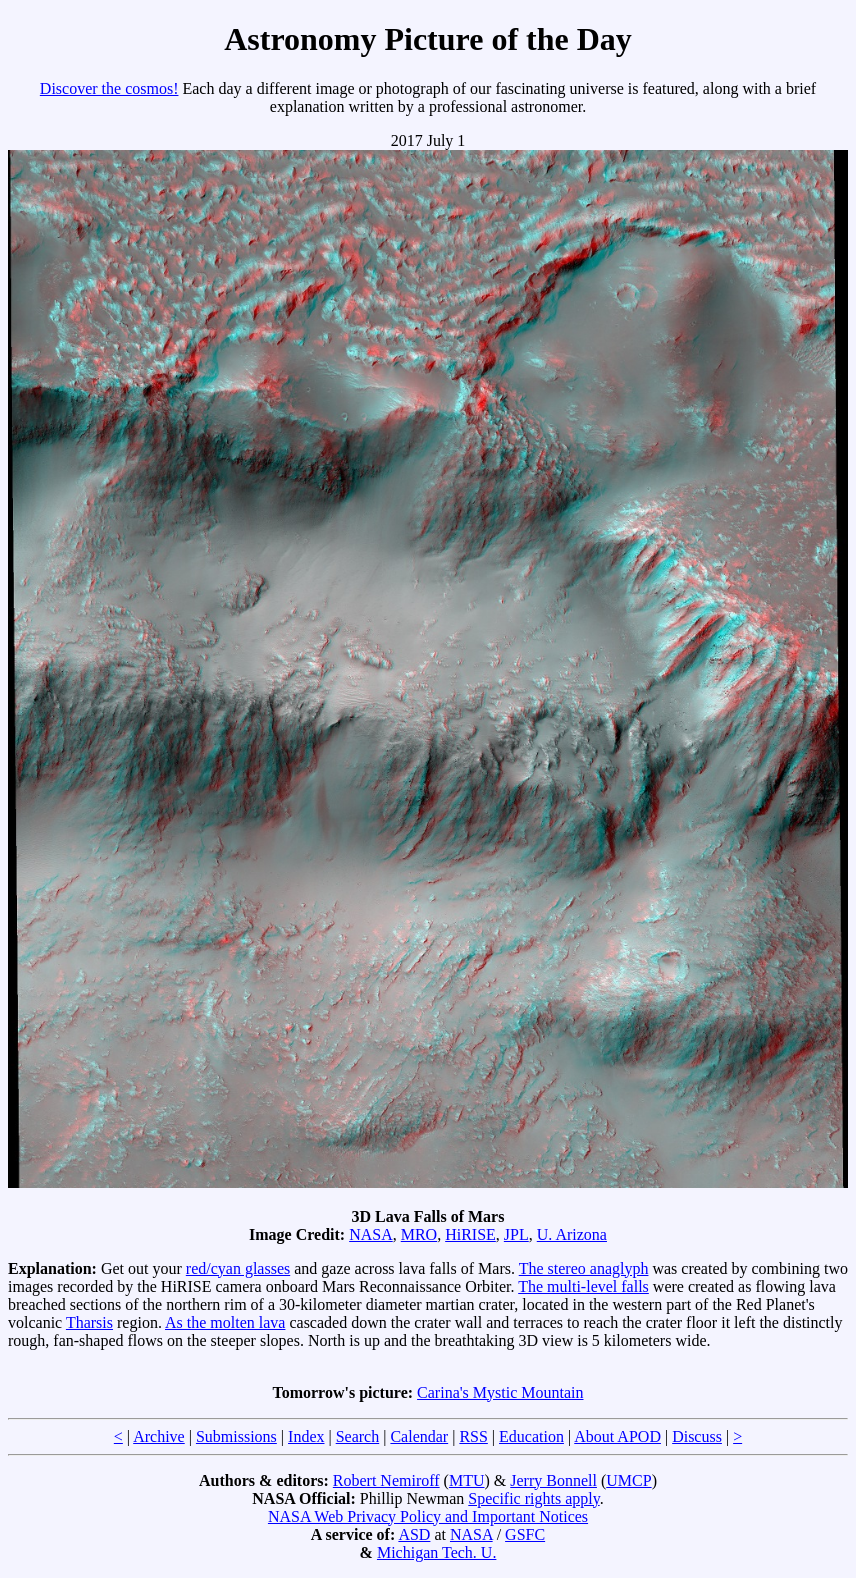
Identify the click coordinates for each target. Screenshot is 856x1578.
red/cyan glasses (238, 1268)
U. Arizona (572, 1234)
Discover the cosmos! (109, 88)
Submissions (236, 1436)
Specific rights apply (533, 1498)
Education (531, 1436)
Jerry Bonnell (553, 1480)
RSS (473, 1436)
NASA (371, 1234)
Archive (159, 1436)
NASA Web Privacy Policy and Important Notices (428, 1516)
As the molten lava (225, 1322)
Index (306, 1436)
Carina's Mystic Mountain (500, 1392)
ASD (414, 1534)
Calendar (419, 1436)
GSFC (525, 1534)
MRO (419, 1234)
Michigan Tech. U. (436, 1552)
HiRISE (470, 1234)
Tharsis (89, 1322)
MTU (467, 1480)
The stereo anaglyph (584, 1268)
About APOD (617, 1436)
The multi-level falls (583, 1286)
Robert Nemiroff (386, 1480)
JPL (516, 1234)
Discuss (697, 1436)
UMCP (628, 1480)
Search (358, 1436)
